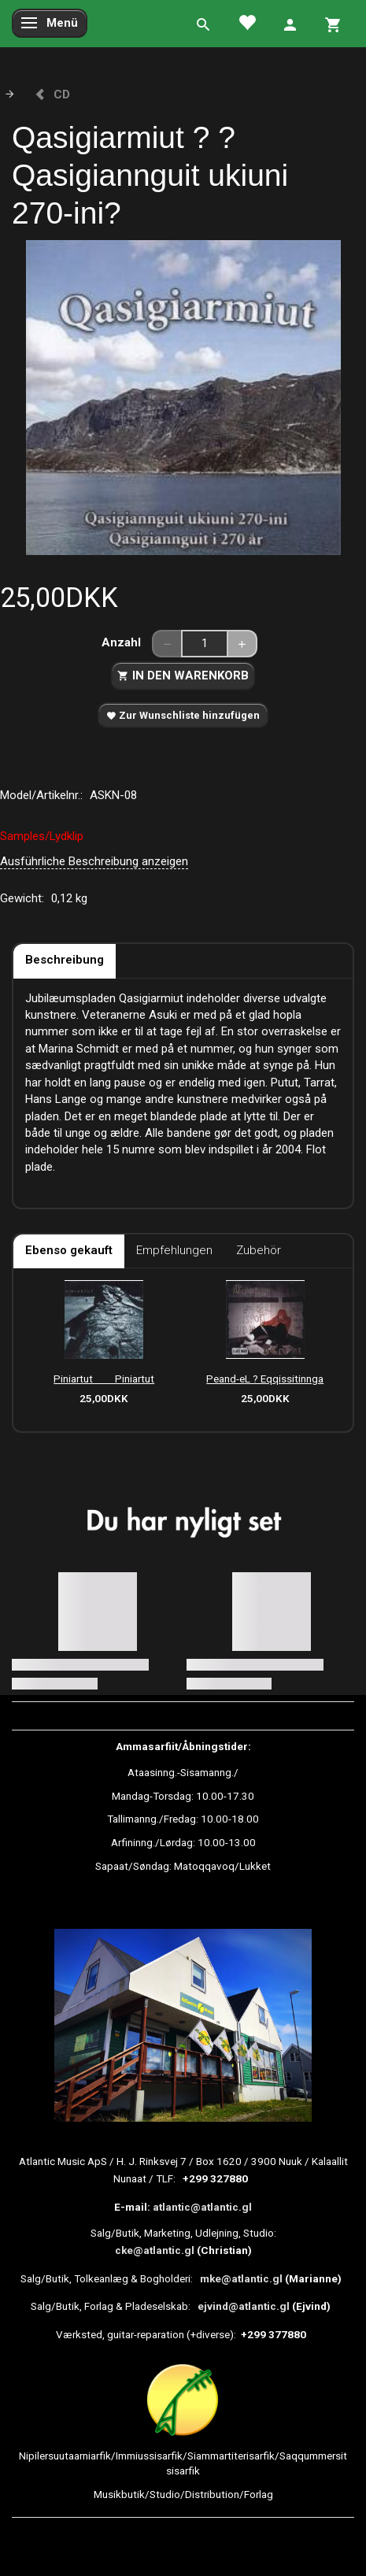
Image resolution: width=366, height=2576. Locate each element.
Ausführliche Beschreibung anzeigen (94, 861)
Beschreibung (64, 960)
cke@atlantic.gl (154, 2250)
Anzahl (123, 642)
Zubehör (258, 1250)
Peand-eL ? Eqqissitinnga (264, 1378)
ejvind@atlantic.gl (244, 2306)
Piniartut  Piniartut (104, 1378)
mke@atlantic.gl (241, 2278)
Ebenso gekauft (69, 1250)
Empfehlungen (174, 1250)
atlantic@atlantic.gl (202, 2206)
